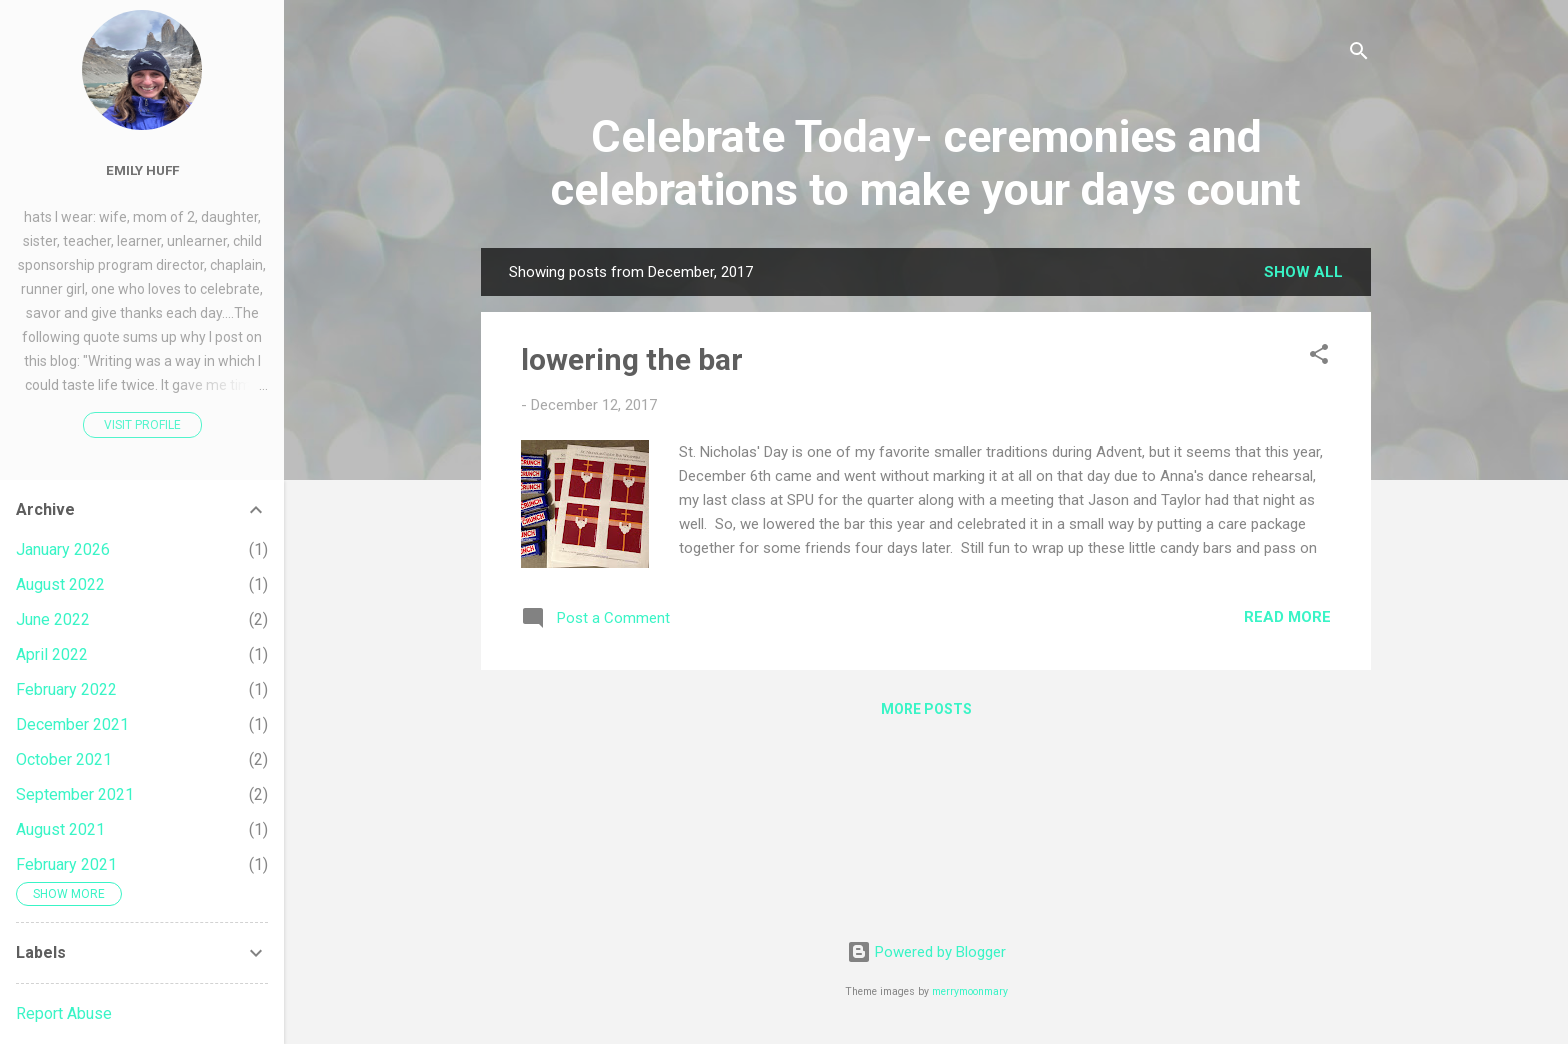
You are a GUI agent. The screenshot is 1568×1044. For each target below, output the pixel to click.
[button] (1319, 357)
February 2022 (66, 689)
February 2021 (66, 864)
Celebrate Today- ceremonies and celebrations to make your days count (926, 163)
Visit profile (142, 425)
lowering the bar (632, 359)
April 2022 (52, 654)
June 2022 (53, 619)
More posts (926, 709)
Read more (1287, 617)
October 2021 (64, 759)
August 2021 (60, 829)
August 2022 (60, 584)
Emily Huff (142, 170)
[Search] (1359, 54)
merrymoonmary (970, 991)
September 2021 (75, 794)
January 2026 (63, 549)
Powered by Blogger (926, 952)
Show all (1303, 272)
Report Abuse (64, 1013)
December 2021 (72, 724)
